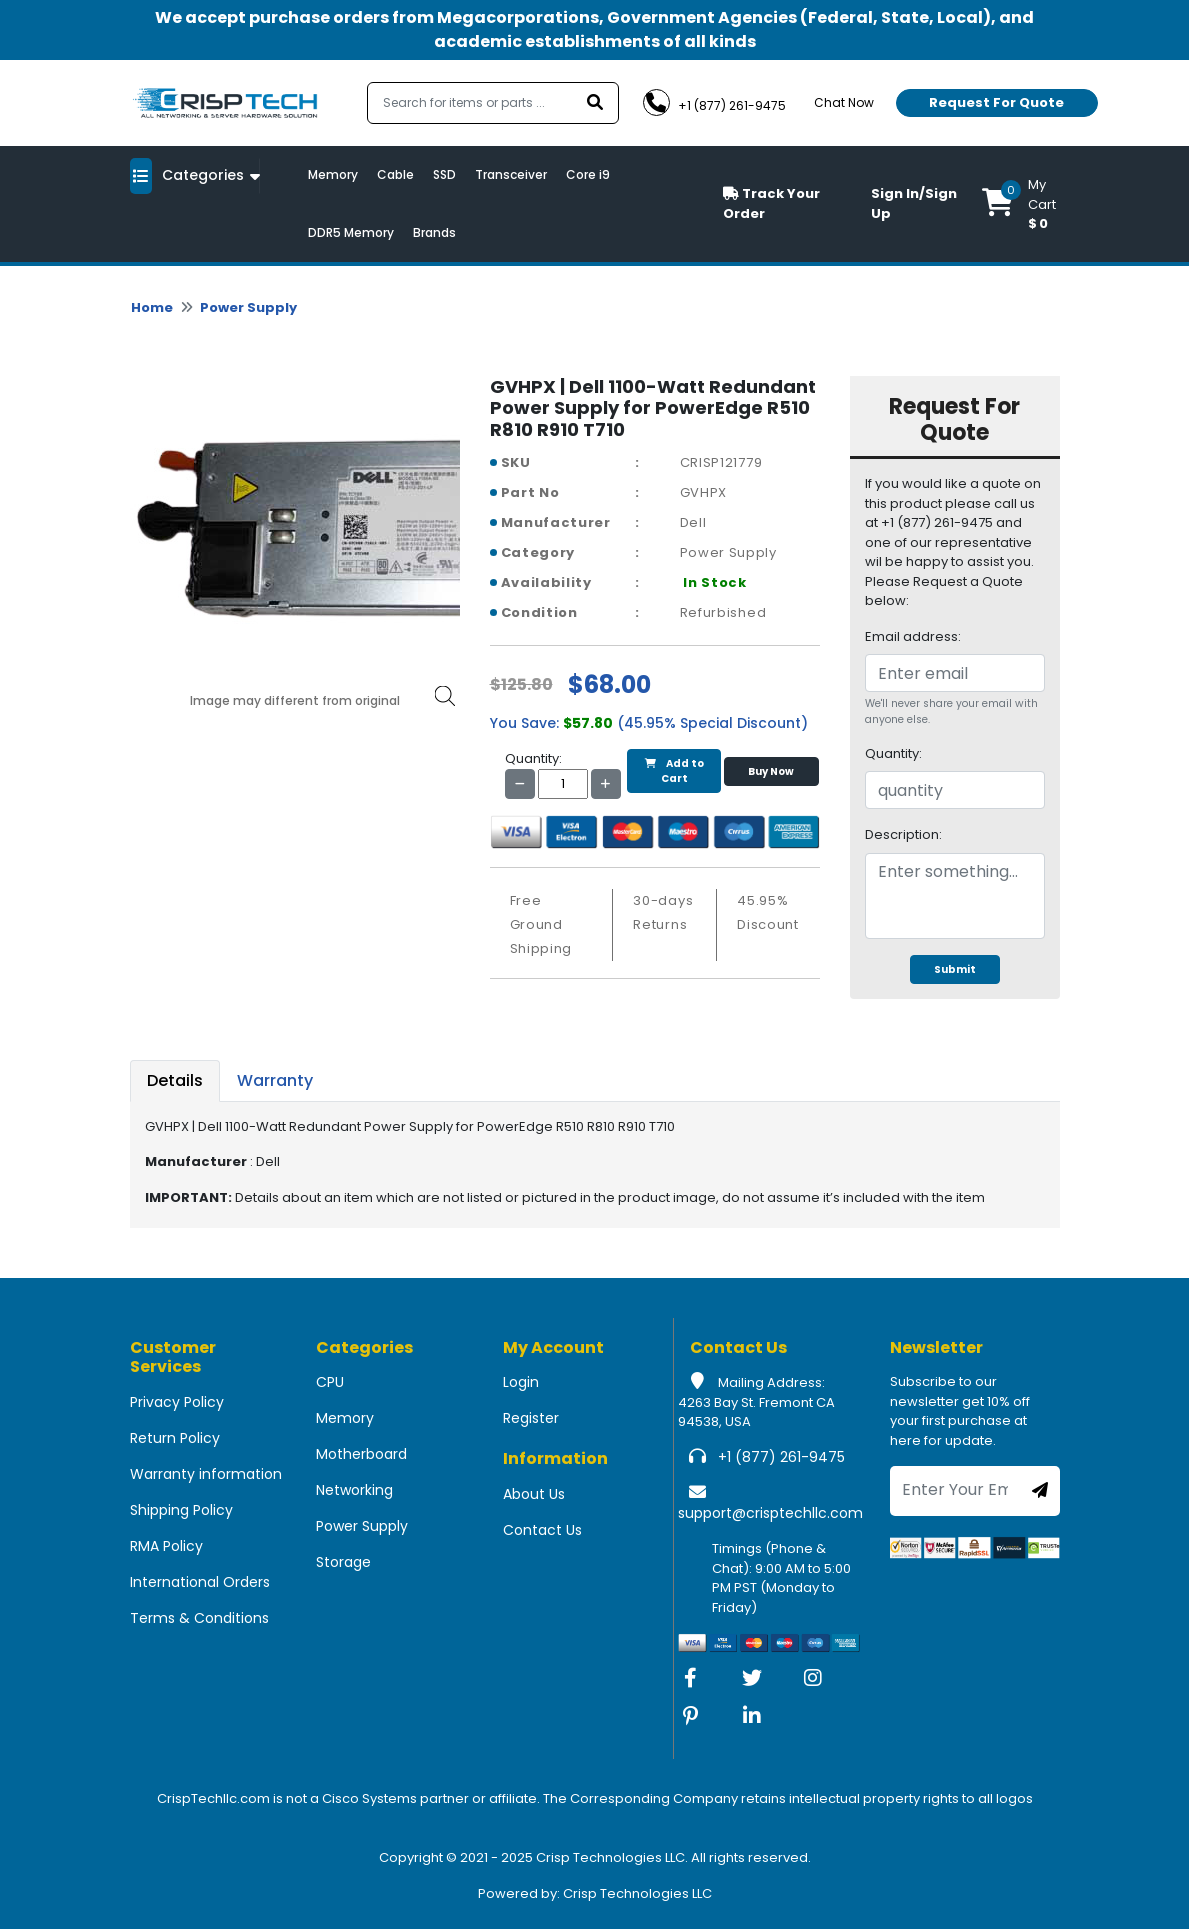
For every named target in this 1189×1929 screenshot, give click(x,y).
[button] (1021, 204)
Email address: (913, 636)
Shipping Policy (181, 1510)
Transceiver (511, 174)
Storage (343, 1562)
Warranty (275, 1080)
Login (521, 1382)
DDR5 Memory (351, 232)
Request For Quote (996, 102)
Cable (395, 174)
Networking (354, 1490)
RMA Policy (166, 1546)
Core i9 (588, 174)
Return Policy (175, 1438)
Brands (434, 232)
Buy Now (771, 771)
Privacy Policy (177, 1402)
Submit (955, 969)
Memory (333, 174)
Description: (903, 834)
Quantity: (893, 753)
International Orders (200, 1582)
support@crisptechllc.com (770, 1513)
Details (175, 1080)
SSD (444, 174)
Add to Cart (674, 771)
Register (531, 1418)
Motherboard (361, 1454)
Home (152, 307)
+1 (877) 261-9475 (781, 1457)
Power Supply (248, 307)
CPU (330, 1382)
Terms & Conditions (199, 1618)
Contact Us (542, 1530)
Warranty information (206, 1474)
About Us (534, 1494)
